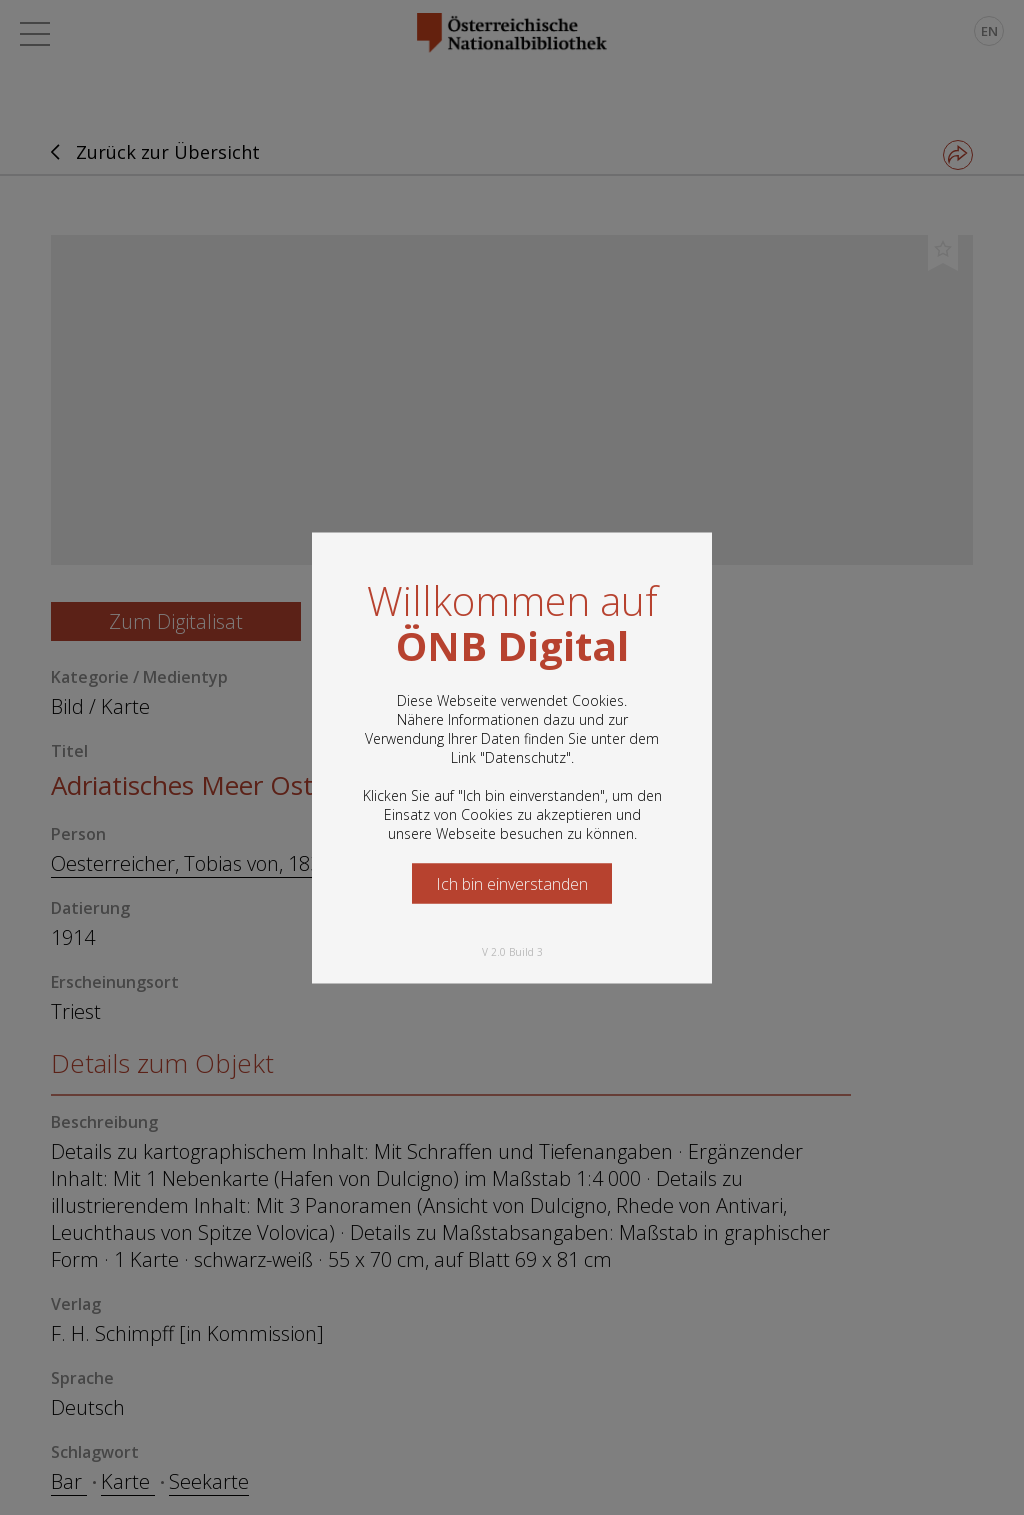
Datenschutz (525, 756)
